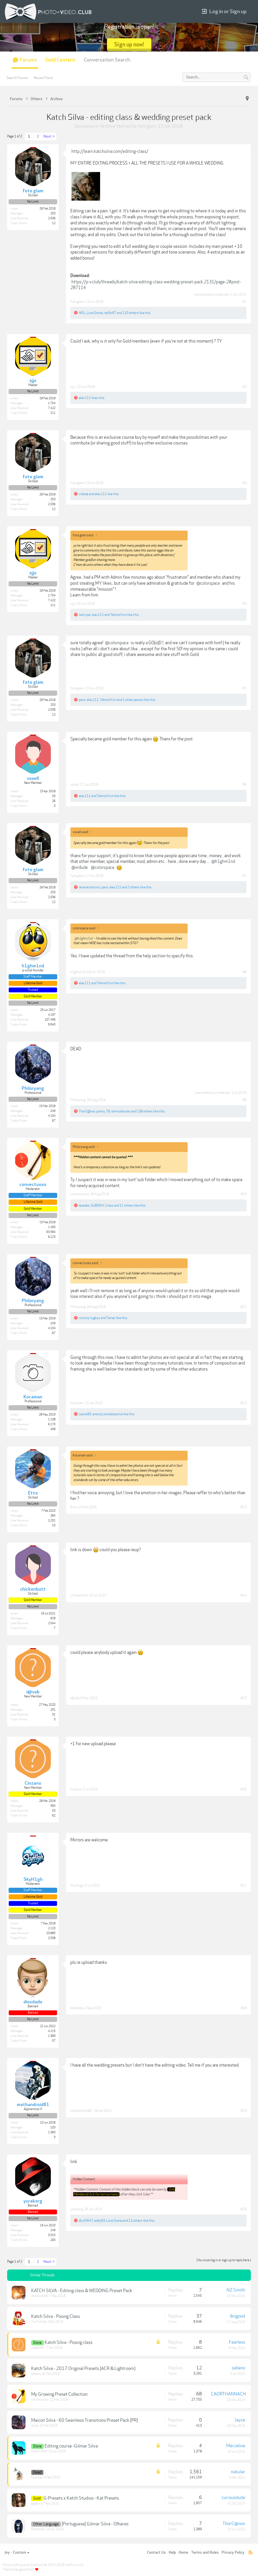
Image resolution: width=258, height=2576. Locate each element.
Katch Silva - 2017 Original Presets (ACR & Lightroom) (83, 2368)
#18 (244, 2008)
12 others (135, 2221)
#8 (245, 972)
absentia (116, 1414)
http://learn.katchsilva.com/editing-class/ (110, 151)
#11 (244, 1307)
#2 (245, 387)
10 (53, 1525)
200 (52, 2240)
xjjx (73, 387)
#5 (245, 688)
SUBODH (97, 1205)
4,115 (51, 2031)
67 (53, 1120)
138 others (145, 1111)
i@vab (74, 1698)
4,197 (51, 1015)
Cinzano (76, 1789)
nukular (238, 2472)
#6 (245, 784)
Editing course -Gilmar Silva (71, 2446)
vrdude (83, 494)
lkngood (237, 2316)
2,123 (51, 1928)
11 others (127, 1205)
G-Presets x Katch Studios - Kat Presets (81, 2498)
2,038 (51, 1938)
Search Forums (17, 78)
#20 (244, 2209)
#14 (244, 1595)
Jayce (34, 2425)
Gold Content (60, 60)
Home (183, 2552)
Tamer (110, 1318)
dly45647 (86, 2221)
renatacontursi (89, 887)
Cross (109, 1205)
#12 (244, 1403)
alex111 (85, 398)
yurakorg (76, 2209)
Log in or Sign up (224, 12)
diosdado (76, 2008)
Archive (107, 126)
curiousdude (233, 2497)
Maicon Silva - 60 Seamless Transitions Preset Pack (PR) (84, 2420)
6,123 (51, 1237)
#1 (245, 302)
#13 (244, 1507)
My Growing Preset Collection (59, 2394)
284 (52, 1515)
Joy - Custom (16, 2552)
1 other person (133, 700)
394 (52, 1806)
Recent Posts (43, 78)
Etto (73, 1507)
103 (52, 2127)
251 (52, 1709)
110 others (130, 313)
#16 (244, 1789)
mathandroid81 (81, 2111)
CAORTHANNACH (228, 2394)
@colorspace (208, 583)
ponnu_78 (103, 1111)
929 (52, 1618)
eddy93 (99, 2221)
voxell (74, 784)
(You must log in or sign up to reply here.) (224, 2260)
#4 (245, 604)
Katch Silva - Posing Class (55, 2316)
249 (52, 1111)
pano (82, 700)
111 (52, 413)
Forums (28, 60)
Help (172, 2552)
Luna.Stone (95, 313)
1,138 (51, 1419)
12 (53, 223)
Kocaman (77, 1403)
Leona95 (85, 1414)
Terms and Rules (205, 2552)
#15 (244, 1698)
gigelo (35, 2503)
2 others (134, 887)
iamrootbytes (120, 1111)
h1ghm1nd (78, 972)
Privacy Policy (233, 2552)
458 (52, 1429)
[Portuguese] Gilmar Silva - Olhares (95, 2524)
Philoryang (78, 1100)
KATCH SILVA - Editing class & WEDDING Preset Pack (81, 2291)
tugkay (95, 1318)
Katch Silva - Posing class (68, 2342)
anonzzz (98, 1414)
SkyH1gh (77, 1885)
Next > (49, 136)
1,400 (51, 1227)
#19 (244, 2111)
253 (52, 213)
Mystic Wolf (39, 2451)
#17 (244, 1885)
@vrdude (80, 867)
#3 (245, 483)
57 (53, 2041)
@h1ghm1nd (223, 861)
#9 (245, 1100)
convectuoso (79, 1194)
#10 (244, 1194)
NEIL (82, 313)
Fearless (237, 2342)
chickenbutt (79, 1595)
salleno (36, 2374)
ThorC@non (87, 1111)
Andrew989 (39, 2296)
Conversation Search (107, 60)
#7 (245, 876)
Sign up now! (129, 44)
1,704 (51, 403)
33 (53, 796)
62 (53, 1815)
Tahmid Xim (118, 615)
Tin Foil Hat (38, 2322)
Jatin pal (85, 615)
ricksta (84, 1318)
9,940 (51, 1024)
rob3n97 (110, 313)
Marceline (235, 2446)
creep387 (38, 2348)
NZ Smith (236, 2290)
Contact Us (156, 2552)
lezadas (84, 1205)
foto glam (147, 126)
